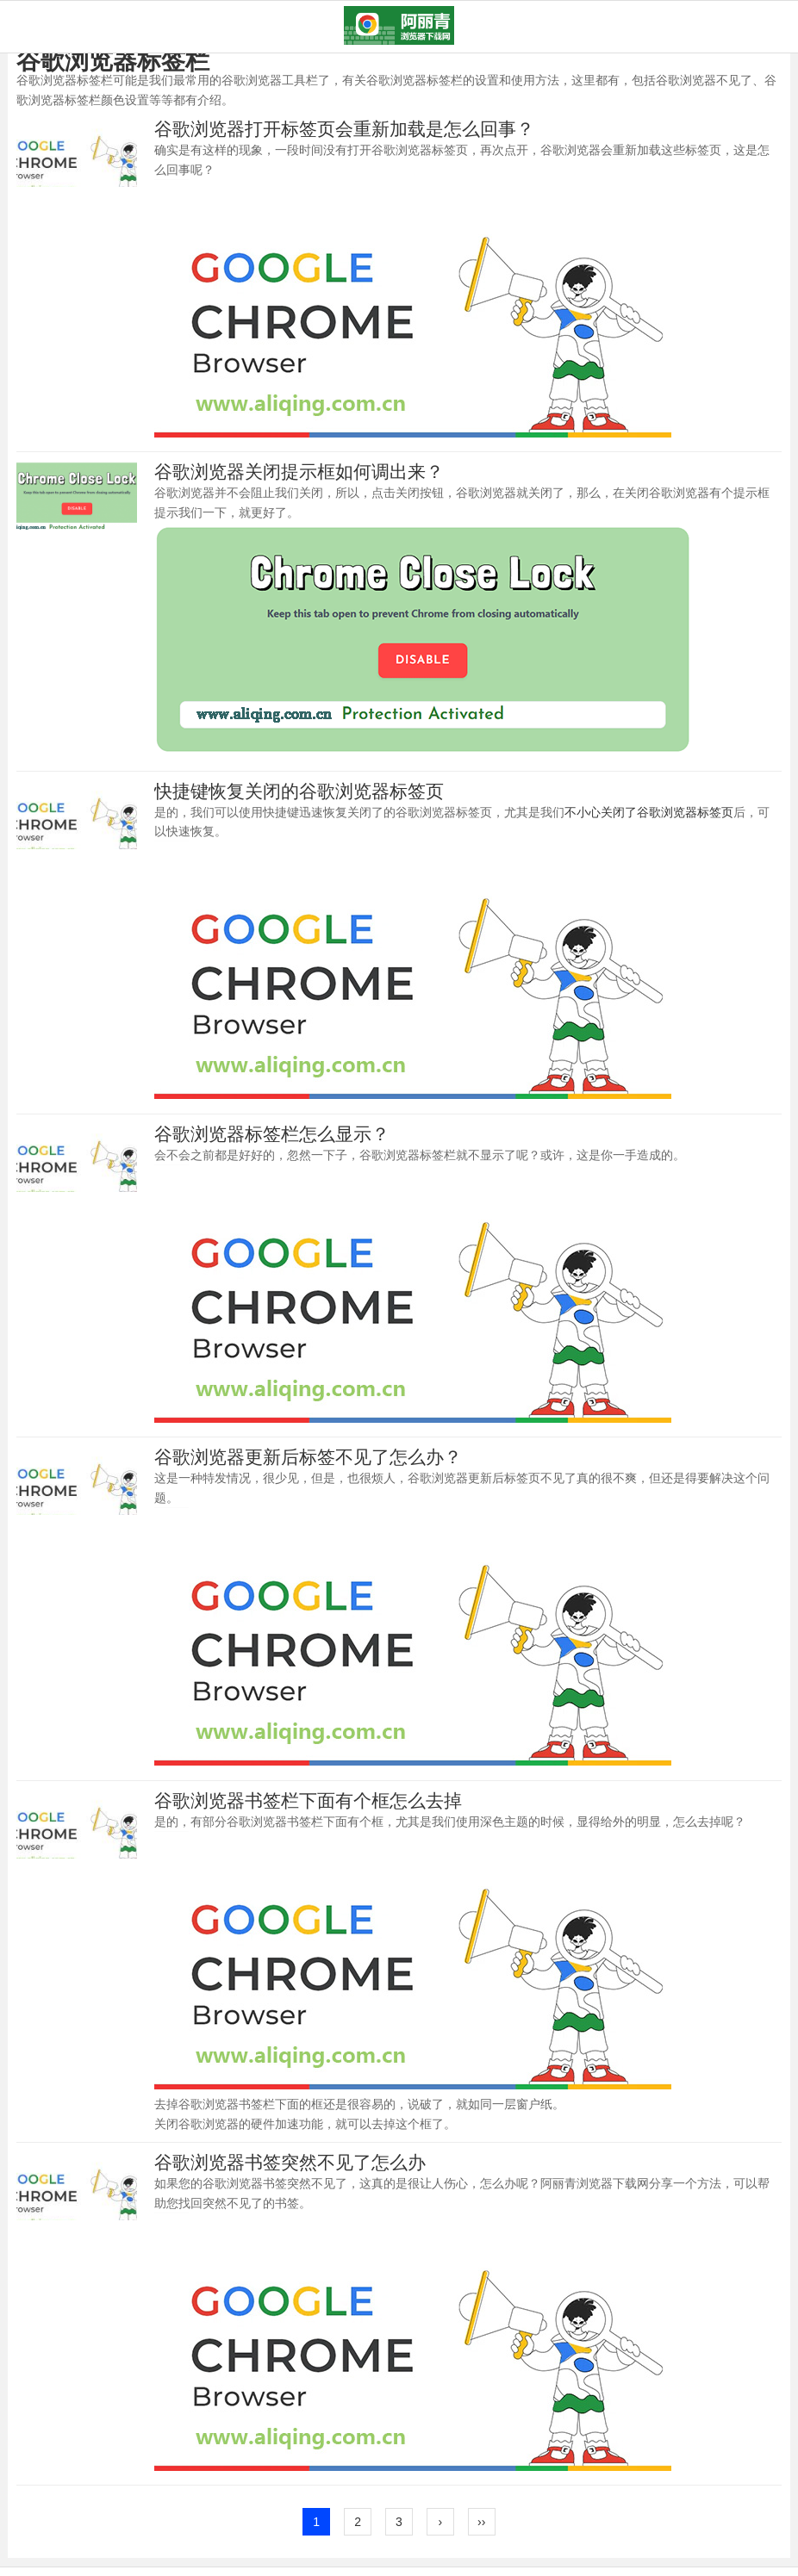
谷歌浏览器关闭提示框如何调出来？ (299, 471)
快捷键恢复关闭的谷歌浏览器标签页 (299, 791)
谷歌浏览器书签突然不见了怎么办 (290, 2162)
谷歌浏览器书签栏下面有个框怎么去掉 (308, 1800)
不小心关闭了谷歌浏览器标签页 (648, 812)
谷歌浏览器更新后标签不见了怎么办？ (308, 1457)
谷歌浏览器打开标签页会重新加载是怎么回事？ (344, 129)
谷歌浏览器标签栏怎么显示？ (272, 1134)
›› (481, 2522)
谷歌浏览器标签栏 (112, 60)
